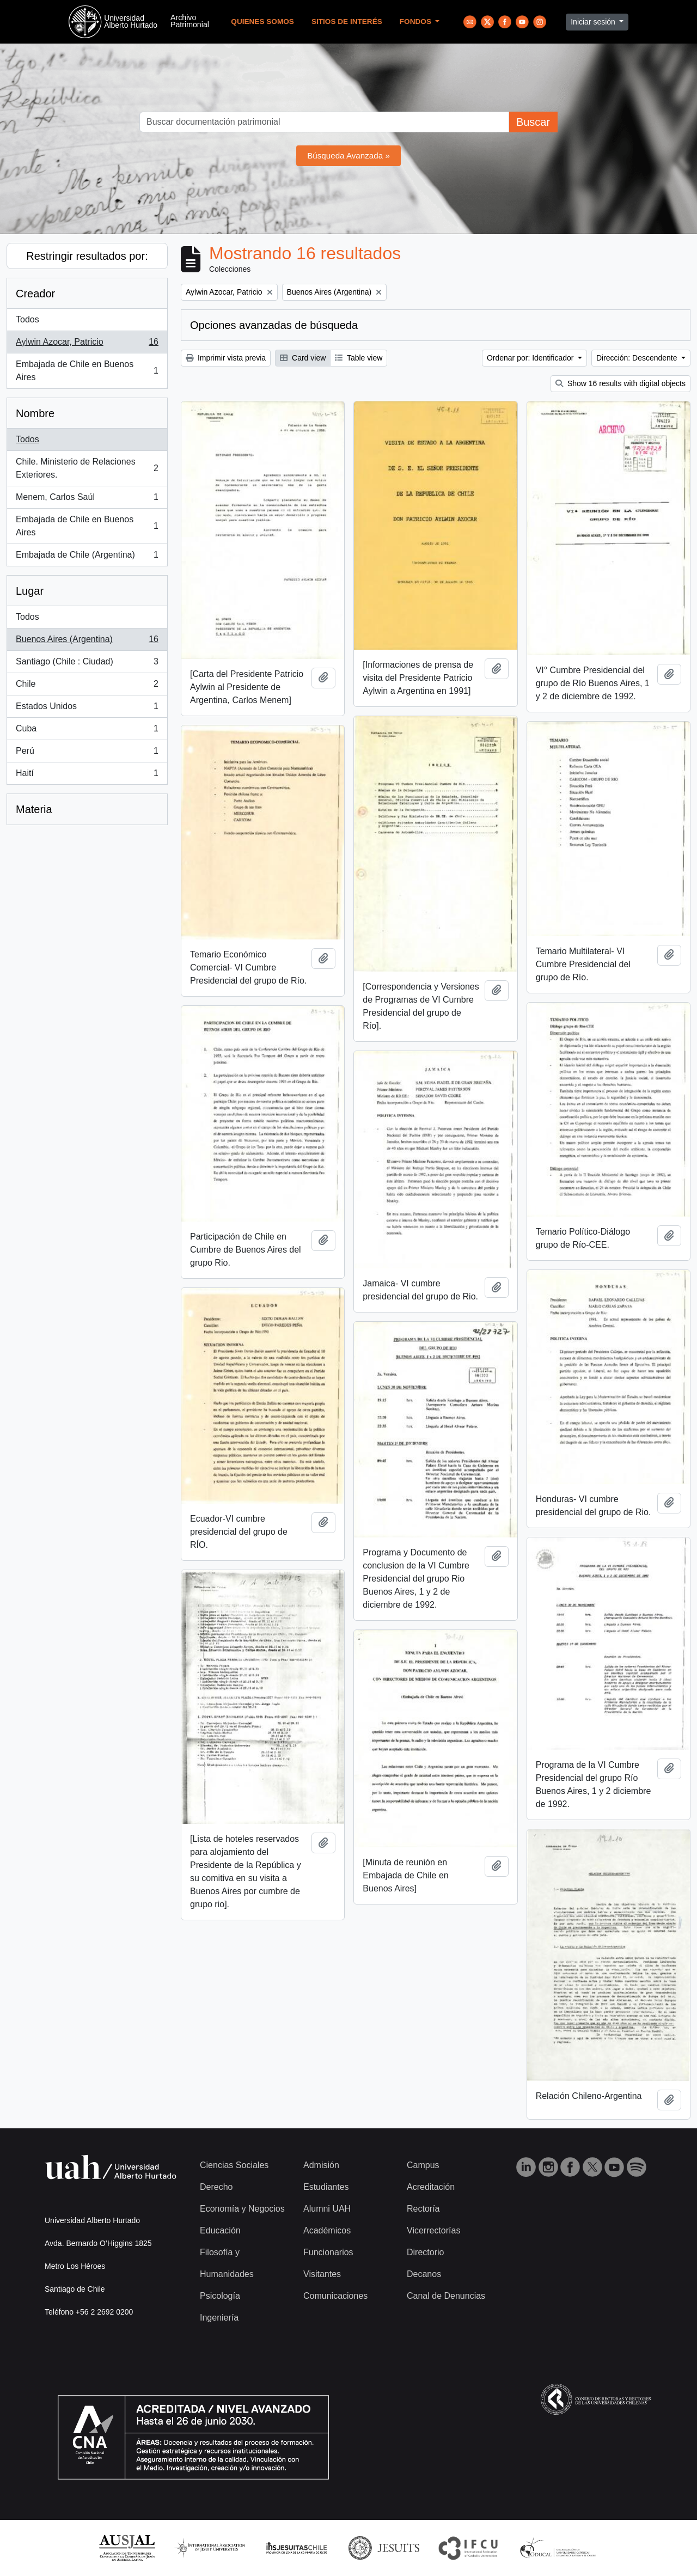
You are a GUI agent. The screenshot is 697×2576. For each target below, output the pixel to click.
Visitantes (322, 2274)
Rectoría (423, 2208)
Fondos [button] (416, 21)
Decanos (424, 2274)
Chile (86, 686)
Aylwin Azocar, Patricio (86, 344)
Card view (303, 357)
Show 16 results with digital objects (620, 383)
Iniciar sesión (594, 21)
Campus (423, 2165)
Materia (34, 809)
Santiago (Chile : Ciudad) (86, 664)
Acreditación (431, 2187)
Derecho (216, 2187)
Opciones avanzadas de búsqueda (274, 325)
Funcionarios (328, 2252)
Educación (220, 2230)
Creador (35, 294)
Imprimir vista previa (226, 357)
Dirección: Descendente (638, 357)
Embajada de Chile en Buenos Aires (86, 370)
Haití (86, 775)
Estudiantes (326, 2187)
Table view (358, 357)
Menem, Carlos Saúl (86, 499)
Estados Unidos (86, 708)
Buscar (533, 122)
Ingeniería (219, 2317)
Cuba (86, 731)
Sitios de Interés (346, 21)
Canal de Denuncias (446, 2295)
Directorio (425, 2252)
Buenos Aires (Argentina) (86, 641)
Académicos (327, 2230)
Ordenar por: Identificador (531, 357)
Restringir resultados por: (87, 256)
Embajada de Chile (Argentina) (86, 557)
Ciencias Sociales (234, 2165)
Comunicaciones (335, 2295)
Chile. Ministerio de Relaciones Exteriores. (86, 468)
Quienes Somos (262, 21)
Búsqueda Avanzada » (348, 155)
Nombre (35, 413)
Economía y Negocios (242, 2208)
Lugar (30, 591)
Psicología (220, 2295)
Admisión (321, 2165)
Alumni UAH (327, 2208)
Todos (27, 319)
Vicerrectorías (433, 2230)
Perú (86, 753)
